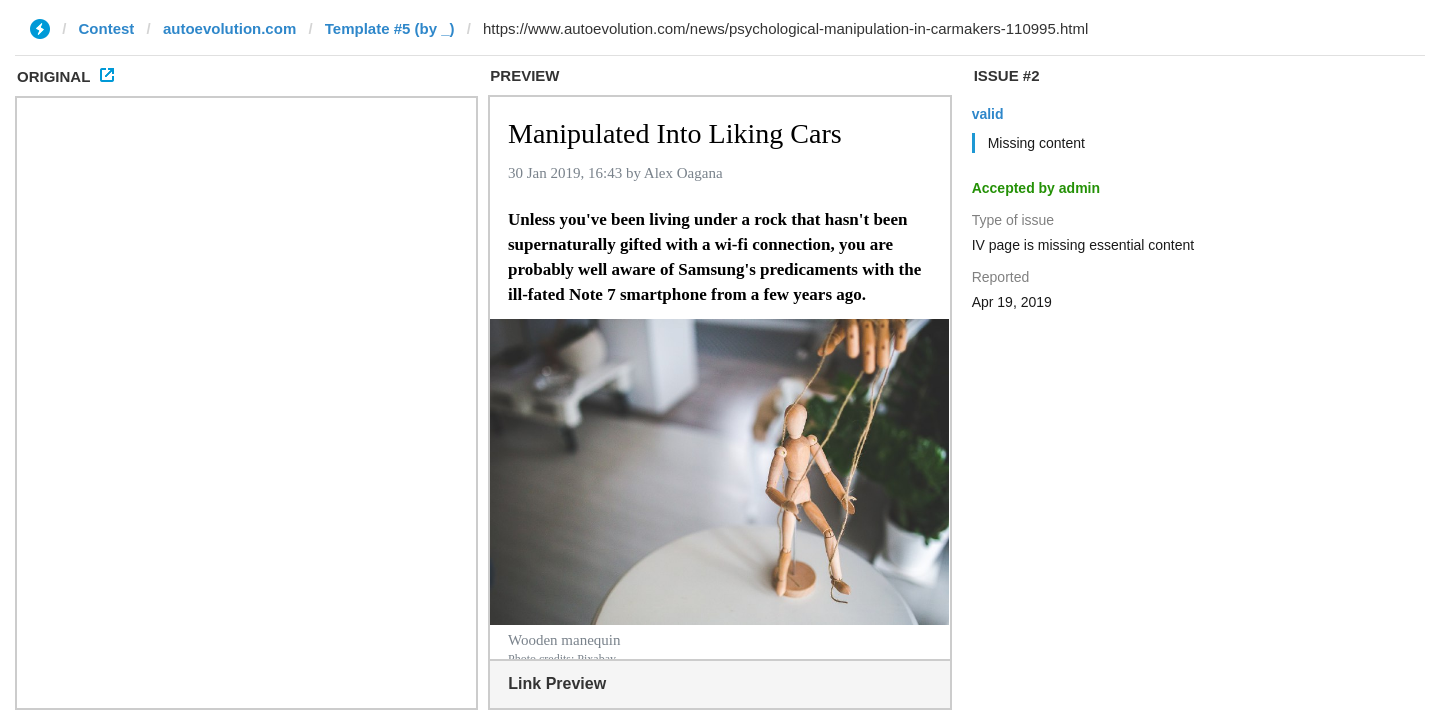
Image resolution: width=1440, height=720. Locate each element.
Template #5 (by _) (390, 28)
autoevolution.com (229, 28)
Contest (107, 28)
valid (988, 114)
